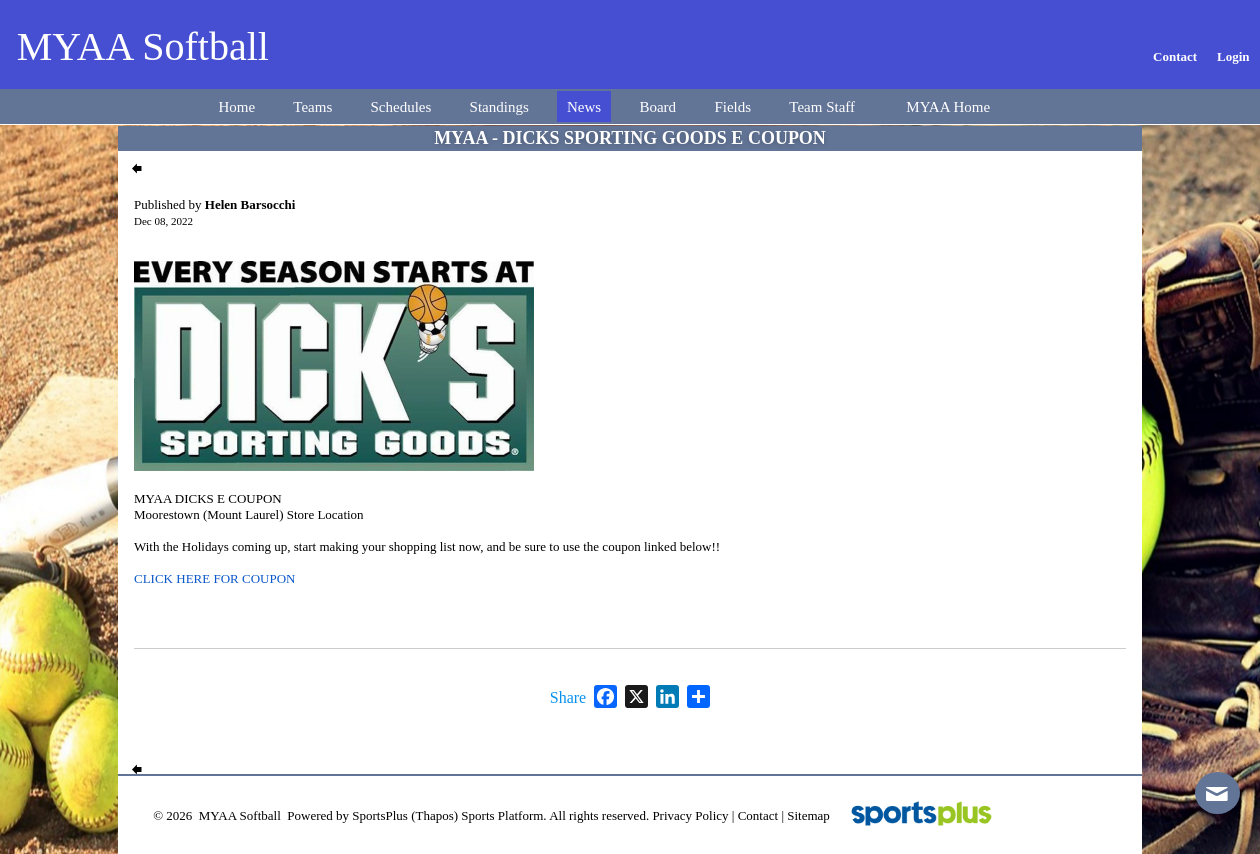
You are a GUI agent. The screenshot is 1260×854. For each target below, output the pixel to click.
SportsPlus (380, 815)
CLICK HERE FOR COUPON (214, 578)
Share (568, 698)
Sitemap (808, 815)
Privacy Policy (690, 815)
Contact (758, 815)
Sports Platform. (503, 815)
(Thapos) (434, 815)
